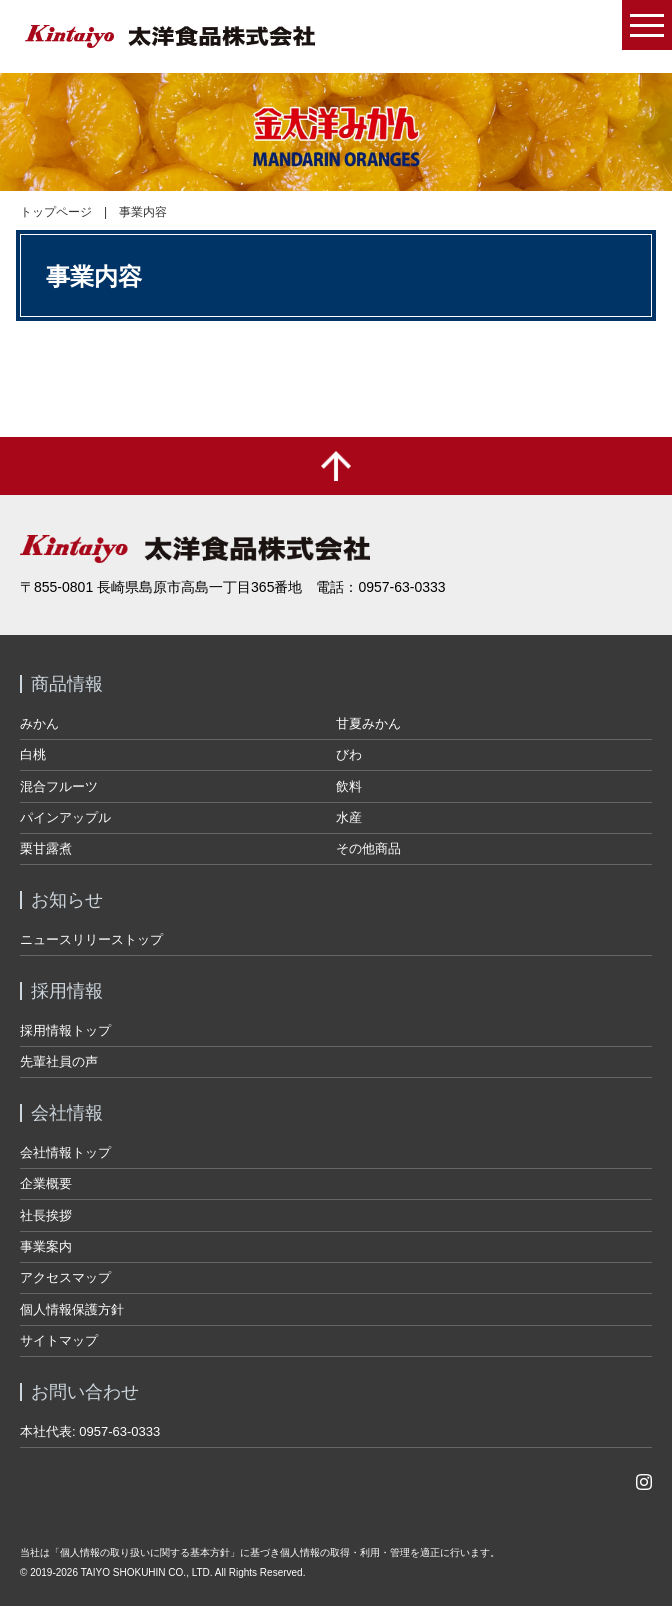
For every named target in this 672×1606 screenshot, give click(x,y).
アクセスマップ (65, 1277)
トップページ (56, 212)
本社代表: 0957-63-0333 (90, 1431)
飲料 (349, 786)
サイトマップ (59, 1340)
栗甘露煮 (46, 848)
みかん (39, 723)
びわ (349, 754)
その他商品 (368, 848)
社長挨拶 (46, 1215)
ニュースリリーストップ (91, 939)
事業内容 (143, 212)
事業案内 (46, 1246)
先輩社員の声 (59, 1061)
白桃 (33, 754)
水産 (349, 817)
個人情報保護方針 (72, 1309)
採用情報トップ (65, 1030)
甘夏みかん (368, 723)
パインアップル (65, 817)
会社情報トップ (65, 1152)
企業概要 (46, 1183)
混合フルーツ (59, 786)
